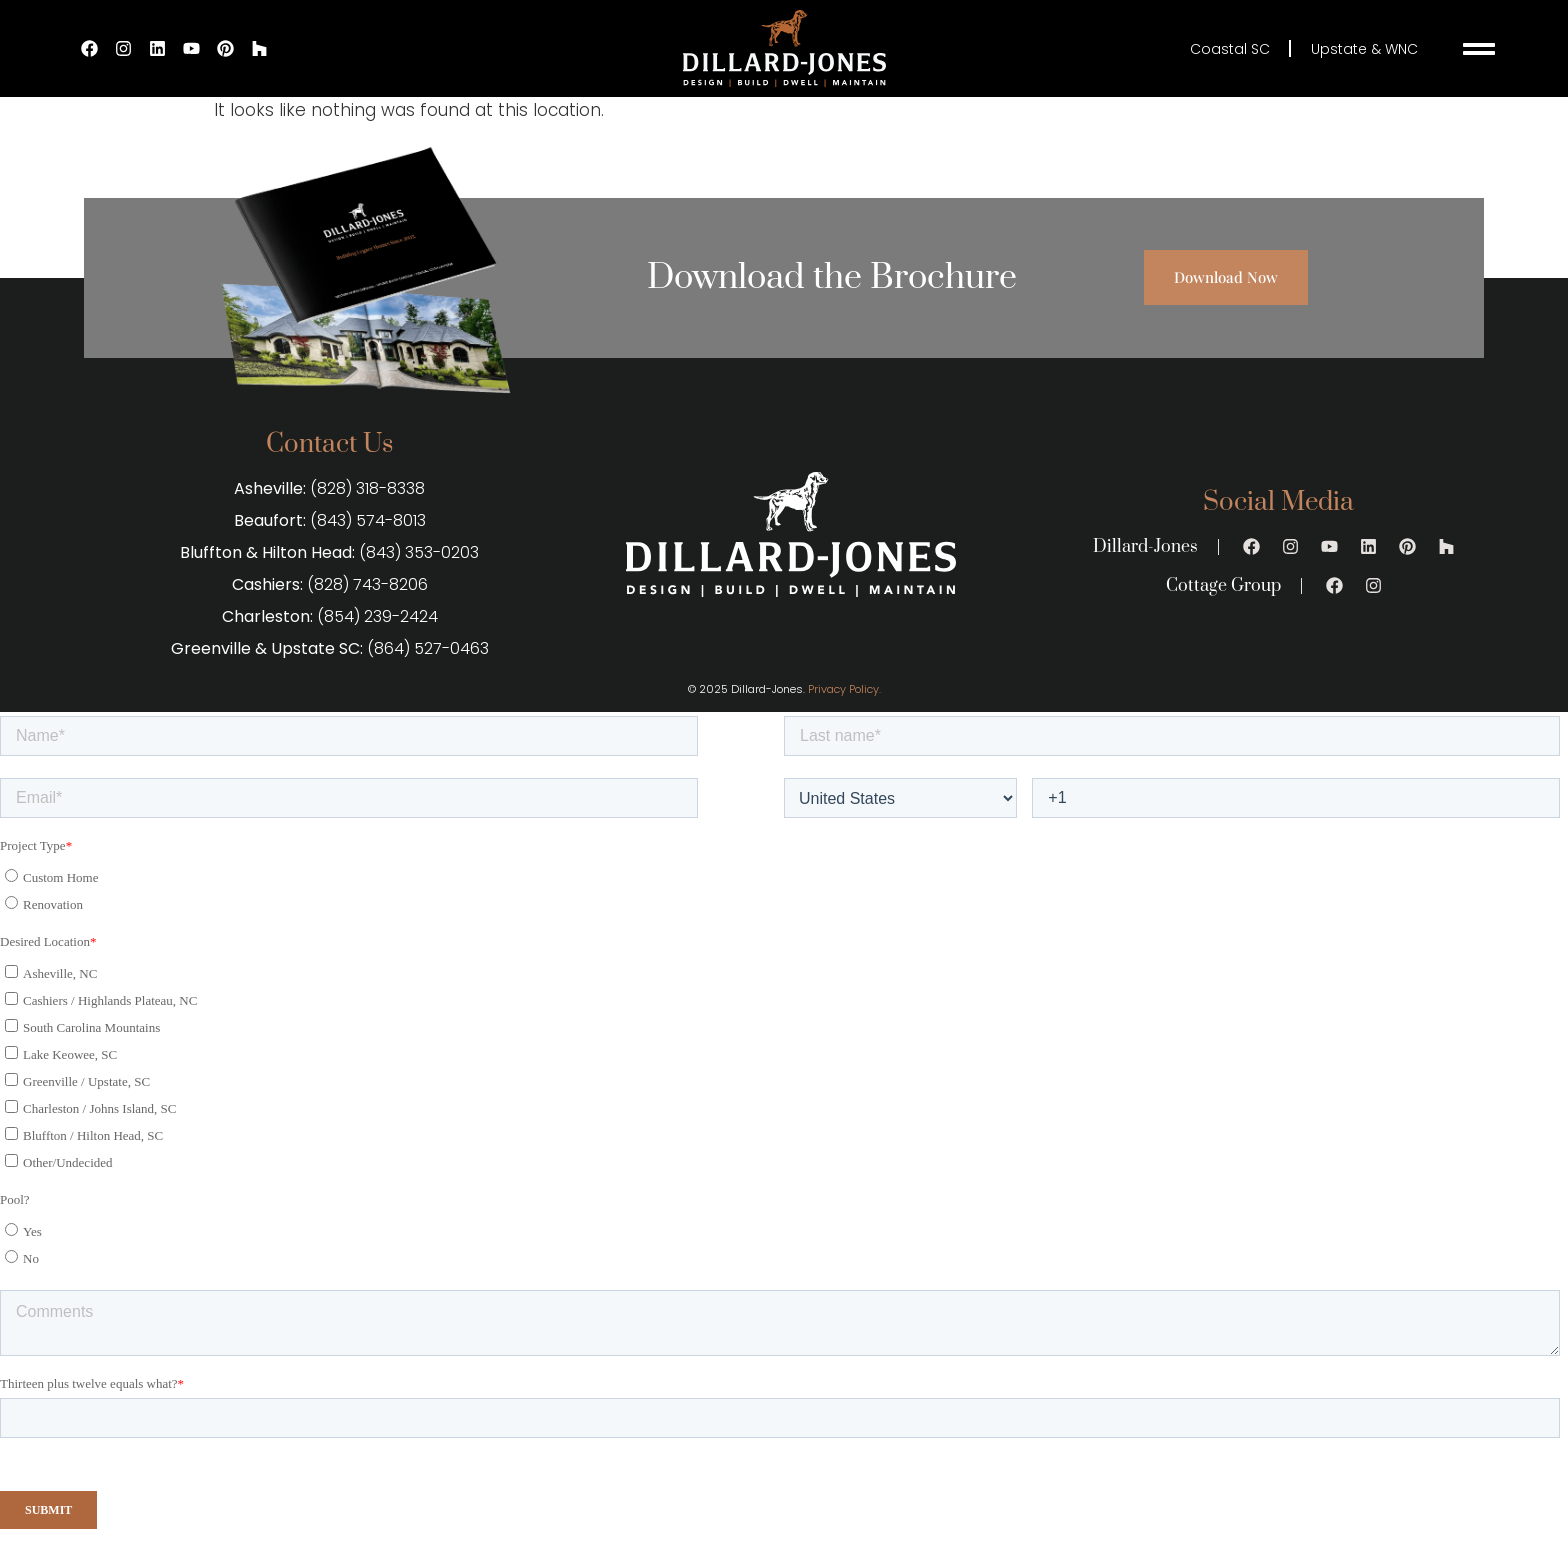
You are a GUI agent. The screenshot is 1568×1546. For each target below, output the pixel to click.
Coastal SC (1229, 49)
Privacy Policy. (844, 689)
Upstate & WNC (1364, 49)
